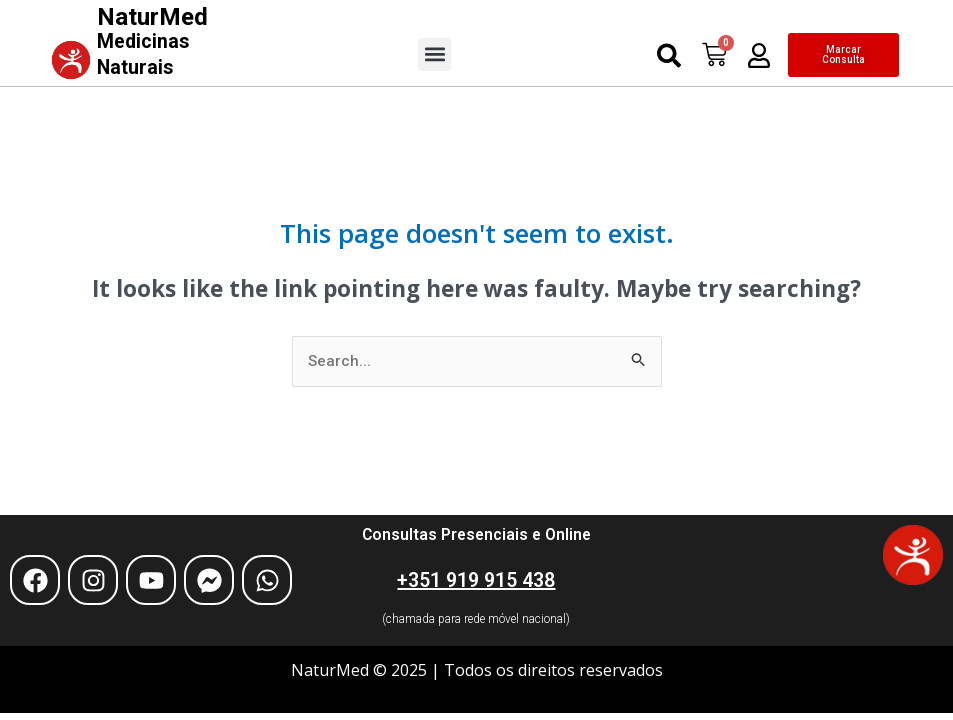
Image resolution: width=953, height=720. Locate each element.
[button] (434, 53)
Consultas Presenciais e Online (476, 533)
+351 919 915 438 (476, 579)
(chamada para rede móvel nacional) (476, 618)
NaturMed (153, 40)
